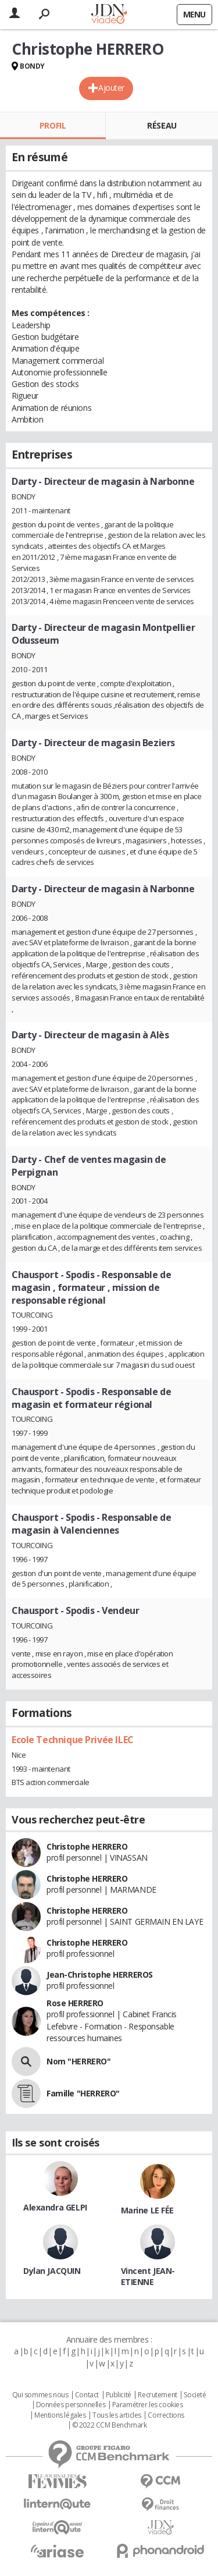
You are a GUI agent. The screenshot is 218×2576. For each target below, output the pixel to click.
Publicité (118, 2395)
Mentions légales (59, 2415)
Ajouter (111, 87)
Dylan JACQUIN (52, 2270)
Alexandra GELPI (55, 2207)
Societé (195, 2395)
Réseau (161, 125)
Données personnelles (71, 2405)
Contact (87, 2395)
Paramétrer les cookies (147, 2405)
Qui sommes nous (40, 2395)
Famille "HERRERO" (83, 2093)
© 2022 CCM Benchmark (109, 2425)
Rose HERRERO (75, 2003)
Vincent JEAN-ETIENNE (148, 2276)
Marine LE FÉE (147, 2210)
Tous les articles (116, 2415)
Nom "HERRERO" (79, 2061)
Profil (53, 125)
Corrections (166, 2415)
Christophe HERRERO (87, 1846)
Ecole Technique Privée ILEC (73, 1739)
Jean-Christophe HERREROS (100, 1974)
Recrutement (157, 2395)
